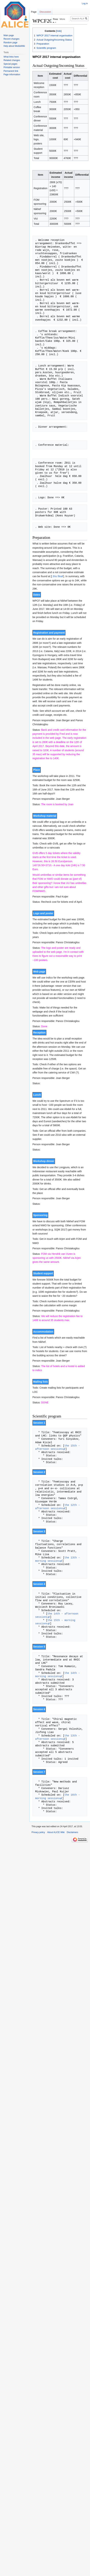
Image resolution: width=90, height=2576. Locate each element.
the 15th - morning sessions (56, 1621)
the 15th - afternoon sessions (58, 1447)
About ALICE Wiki (56, 1832)
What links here (11, 57)
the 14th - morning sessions (58, 1674)
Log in (85, 3)
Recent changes (11, 39)
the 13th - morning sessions (58, 1559)
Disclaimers (72, 1832)
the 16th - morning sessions (58, 1796)
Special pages (10, 64)
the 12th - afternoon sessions (58, 1506)
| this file (56, 576)
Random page (10, 42)
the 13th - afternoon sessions (58, 1737)
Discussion (45, 11)
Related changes (11, 60)
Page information (11, 74)
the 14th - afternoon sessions (57, 1615)
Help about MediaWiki (14, 46)
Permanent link (10, 71)
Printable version (11, 67)
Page (33, 11)
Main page (8, 35)
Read (52, 19)
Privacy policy (38, 1832)
